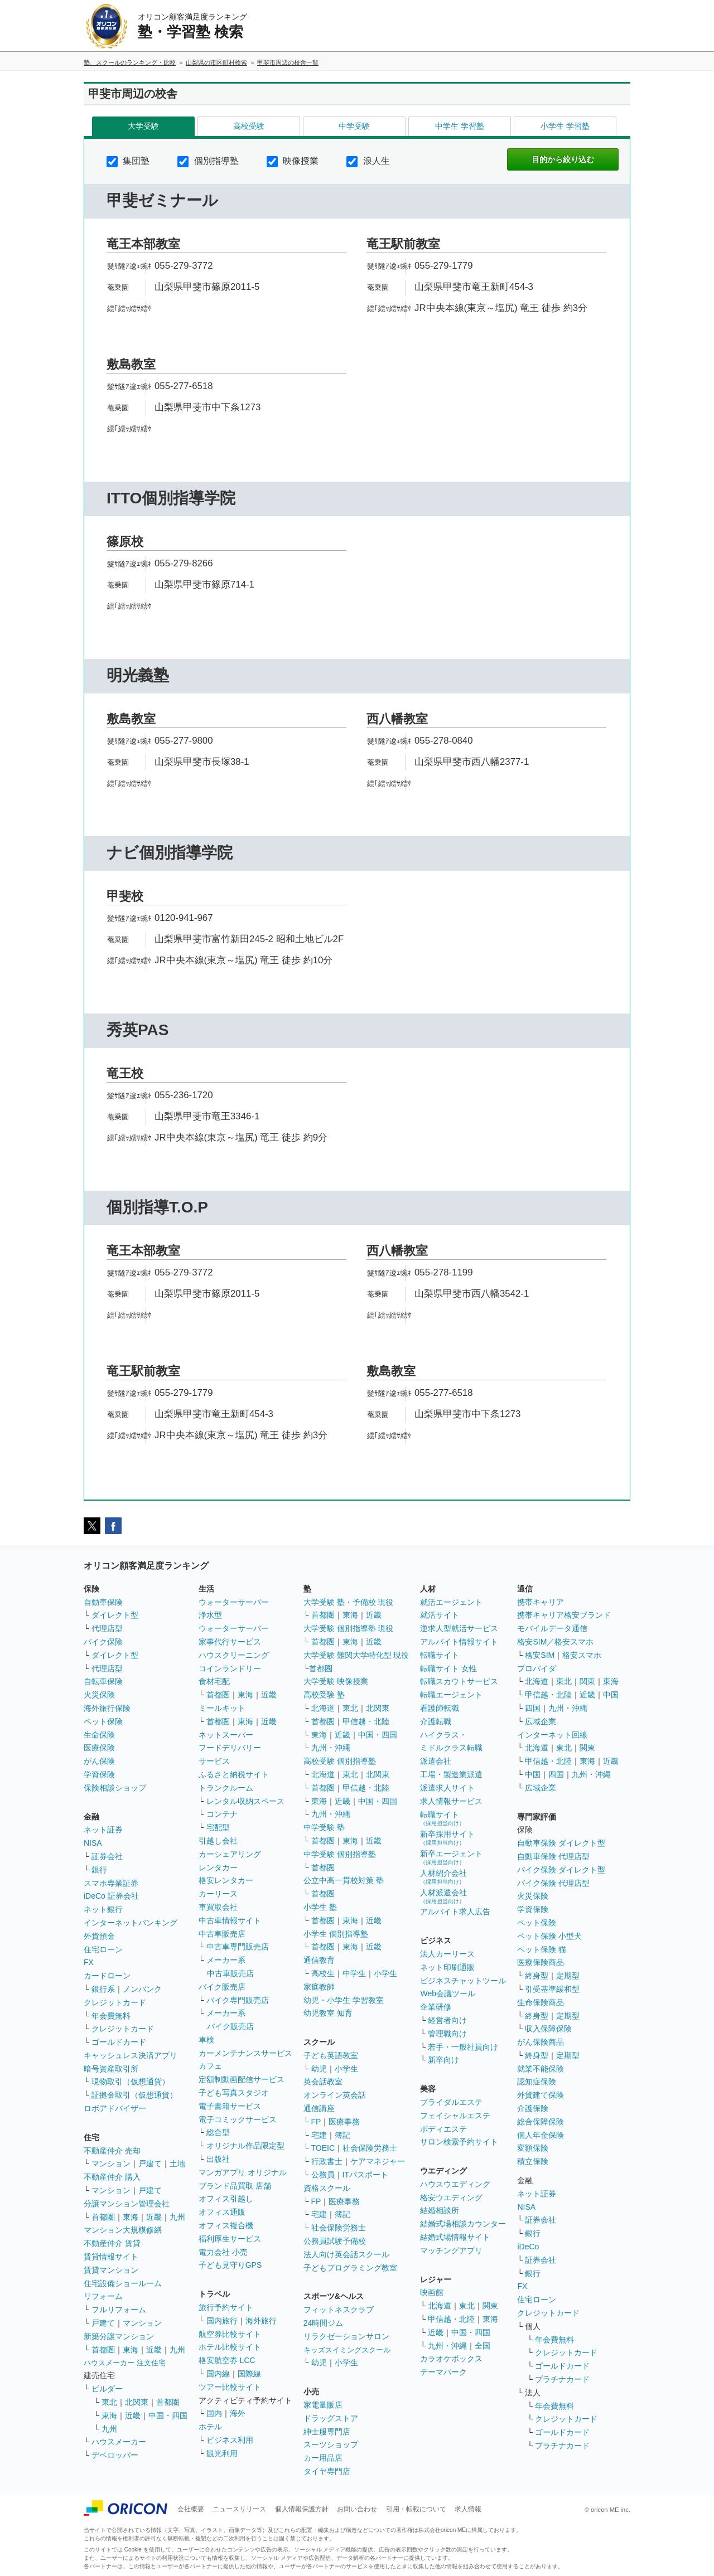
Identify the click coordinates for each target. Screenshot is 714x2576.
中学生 (354, 1973)
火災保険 (99, 1694)
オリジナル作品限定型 (245, 2145)
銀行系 (103, 1989)
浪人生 (367, 161)
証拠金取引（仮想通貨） (134, 2094)
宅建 (319, 2135)
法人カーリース (447, 1953)
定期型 (568, 1975)
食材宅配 (214, 1681)
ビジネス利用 (229, 2440)
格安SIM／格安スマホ (555, 1641)
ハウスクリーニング (234, 1655)
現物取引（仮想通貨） (130, 2081)
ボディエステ (443, 2128)
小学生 (385, 1973)
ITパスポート (365, 2174)
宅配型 (218, 1827)
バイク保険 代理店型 (553, 1883)
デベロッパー (114, 2455)
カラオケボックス (451, 2358)
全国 (482, 2345)
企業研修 (435, 2006)
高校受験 (248, 126)
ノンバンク (142, 1989)
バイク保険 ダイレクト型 (561, 1869)
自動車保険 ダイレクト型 (561, 1842)
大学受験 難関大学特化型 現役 (356, 1655)
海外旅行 (261, 2320)
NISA (93, 1842)
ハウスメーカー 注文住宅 (125, 2363)
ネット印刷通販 (447, 1967)
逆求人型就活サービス (459, 1628)
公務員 (323, 2174)
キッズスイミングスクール (346, 2350)
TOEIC (323, 2147)
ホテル (210, 2426)
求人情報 (468, 2509)
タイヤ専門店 (326, 2471)
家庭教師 (319, 1986)
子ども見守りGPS (230, 2264)
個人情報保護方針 (302, 2509)
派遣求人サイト (447, 1787)
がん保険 (99, 1761)
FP (316, 2121)
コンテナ (222, 1813)
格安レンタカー (226, 1880)
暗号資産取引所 (111, 2068)
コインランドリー (230, 1668)
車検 (206, 2039)
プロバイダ (536, 1668)
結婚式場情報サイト (455, 2237)
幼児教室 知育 (328, 2013)
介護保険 (532, 2108)
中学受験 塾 (324, 1827)
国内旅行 (222, 2320)
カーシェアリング (230, 1854)
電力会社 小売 (223, 2252)
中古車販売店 (222, 1933)
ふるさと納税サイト (234, 1774)
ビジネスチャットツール (463, 1980)
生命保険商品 (540, 2002)
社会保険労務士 (369, 2147)
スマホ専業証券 (111, 1883)
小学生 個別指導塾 (335, 1933)
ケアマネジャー (377, 2161)
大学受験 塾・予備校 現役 (348, 1602)
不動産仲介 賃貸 (112, 2243)
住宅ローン (103, 1949)
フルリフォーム (118, 2309)
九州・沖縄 (330, 1747)
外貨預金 (99, 1936)
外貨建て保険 (540, 2094)
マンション (111, 2163)
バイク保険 (103, 1641)
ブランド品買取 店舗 (235, 2185)
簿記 (342, 2135)
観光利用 (222, 2453)
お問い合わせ (357, 2509)
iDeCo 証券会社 (111, 1895)
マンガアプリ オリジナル (243, 2172)
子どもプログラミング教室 (350, 2267)
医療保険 (99, 1747)
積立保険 (532, 2161)
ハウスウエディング (455, 2184)
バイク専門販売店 (237, 2000)
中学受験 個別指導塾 (339, 1854)
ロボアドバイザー (115, 2108)
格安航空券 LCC (227, 2360)
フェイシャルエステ (455, 2115)
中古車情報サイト (230, 1920)
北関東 (136, 2402)
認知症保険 (536, 2081)
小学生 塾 (320, 1907)
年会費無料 (111, 2015)
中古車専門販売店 (237, 1946)
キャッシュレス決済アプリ (130, 2055)
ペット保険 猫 (541, 1949)
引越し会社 (218, 1840)
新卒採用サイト (447, 1838)
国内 (214, 2413)
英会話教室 (322, 2081)
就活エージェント (451, 1602)
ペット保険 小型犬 (549, 1936)
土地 (177, 2163)
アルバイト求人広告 (455, 1911)
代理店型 (107, 1628)
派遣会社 (435, 1761)
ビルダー (107, 2388)
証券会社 (107, 1856)
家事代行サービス (230, 1641)
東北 (109, 2402)
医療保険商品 (540, 1962)
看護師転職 (439, 1708)
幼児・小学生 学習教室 (343, 2000)
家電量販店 (322, 2404)
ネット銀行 (103, 1909)
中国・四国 (167, 2415)
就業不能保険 (540, 2068)
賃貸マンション (111, 2269)
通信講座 (319, 2108)
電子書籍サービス (230, 2106)
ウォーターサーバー (234, 1602)
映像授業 (293, 161)
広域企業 (540, 1721)
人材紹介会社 (443, 1877)
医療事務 (344, 2121)
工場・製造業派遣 (451, 1774)
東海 (130, 2217)
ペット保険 (103, 1721)
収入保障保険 (548, 2028)
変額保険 (532, 2147)
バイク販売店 (222, 1986)
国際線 (249, 2373)
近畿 (154, 2217)
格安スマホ (581, 1655)
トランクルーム (226, 1787)
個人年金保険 (540, 2135)
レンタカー (218, 1867)
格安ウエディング (451, 2197)
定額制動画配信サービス (241, 2079)
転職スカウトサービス (459, 1681)
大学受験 (143, 126)
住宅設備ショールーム (123, 2283)
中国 (611, 1694)
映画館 (431, 2292)
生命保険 (99, 1734)
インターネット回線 (552, 1734)
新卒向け (443, 2059)
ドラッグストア (330, 2418)
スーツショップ (330, 2444)
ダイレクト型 (114, 1614)
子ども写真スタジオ (234, 2092)
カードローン (107, 1975)
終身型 (536, 1975)
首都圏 (103, 2217)
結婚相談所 (439, 2210)
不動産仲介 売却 (112, 2150)
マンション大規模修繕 (123, 2229)
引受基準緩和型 (552, 1989)
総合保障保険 (540, 2121)
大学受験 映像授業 (335, 1681)
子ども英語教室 (330, 2055)
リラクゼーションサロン (346, 2336)
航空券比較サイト (230, 2334)
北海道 (323, 1708)
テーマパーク (443, 2372)
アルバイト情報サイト (459, 1641)
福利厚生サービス (230, 2238)
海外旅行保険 (107, 1708)
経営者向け (447, 2020)
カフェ (210, 2065)
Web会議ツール (447, 1993)
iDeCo (528, 2246)
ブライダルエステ (451, 2102)
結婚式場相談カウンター (463, 2223)
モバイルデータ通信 (552, 1628)
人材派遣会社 (443, 1896)
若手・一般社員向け (463, 2047)
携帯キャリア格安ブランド (564, 1614)
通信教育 (319, 1960)
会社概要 (190, 2509)
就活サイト (439, 1614)
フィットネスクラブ (338, 2309)
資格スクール (326, 2188)
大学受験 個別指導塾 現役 (348, 1628)
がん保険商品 (540, 2041)
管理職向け (447, 2033)
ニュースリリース (239, 2509)
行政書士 (326, 2161)
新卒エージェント (451, 1857)
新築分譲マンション (119, 2336)
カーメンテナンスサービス (245, 2053)
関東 (490, 2305)
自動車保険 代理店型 (553, 1856)
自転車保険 (103, 1681)
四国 (533, 1708)
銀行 (99, 1869)
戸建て (150, 2163)
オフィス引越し (226, 2198)
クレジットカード (115, 2002)
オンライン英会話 (334, 2094)
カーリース (218, 1893)
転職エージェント (451, 1694)
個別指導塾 (207, 161)
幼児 (319, 2068)
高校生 (323, 1973)
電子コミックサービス (238, 2119)
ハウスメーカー (118, 2441)
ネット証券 (103, 1829)
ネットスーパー (226, 1734)
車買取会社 (218, 1907)
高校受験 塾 (324, 1694)
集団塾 (128, 161)
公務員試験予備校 (334, 2241)
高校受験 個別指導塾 (339, 1761)
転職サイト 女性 (448, 1668)
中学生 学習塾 (459, 126)
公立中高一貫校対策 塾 (343, 1880)
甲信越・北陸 (365, 1721)
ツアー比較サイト (230, 2387)
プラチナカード (562, 2379)
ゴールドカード (118, 2041)
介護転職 (435, 1721)
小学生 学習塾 (565, 126)
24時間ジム (323, 2322)
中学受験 (354, 126)
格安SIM (539, 1655)
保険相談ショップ (115, 1787)
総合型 (218, 2132)
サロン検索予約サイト (459, 2141)
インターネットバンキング (130, 1922)
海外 (237, 2413)
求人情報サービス (451, 1801)
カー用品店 (322, 2457)
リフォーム (103, 2296)
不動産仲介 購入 (112, 2176)
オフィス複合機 (226, 2225)
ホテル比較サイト (230, 2346)
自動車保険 (103, 1602)
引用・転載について (416, 2509)
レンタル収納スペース (245, 1801)
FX (89, 1962)
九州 (177, 2217)
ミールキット (222, 1708)
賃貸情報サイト (111, 2256)
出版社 (218, 2159)
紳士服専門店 (326, 2431)
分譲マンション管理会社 (127, 2203)
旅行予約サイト (226, 2307)
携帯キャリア (540, 1602)
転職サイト (439, 1655)
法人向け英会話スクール (346, 2254)
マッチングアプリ (451, 2250)
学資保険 (99, 1774)
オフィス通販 (222, 2212)
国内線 (218, 2373)
